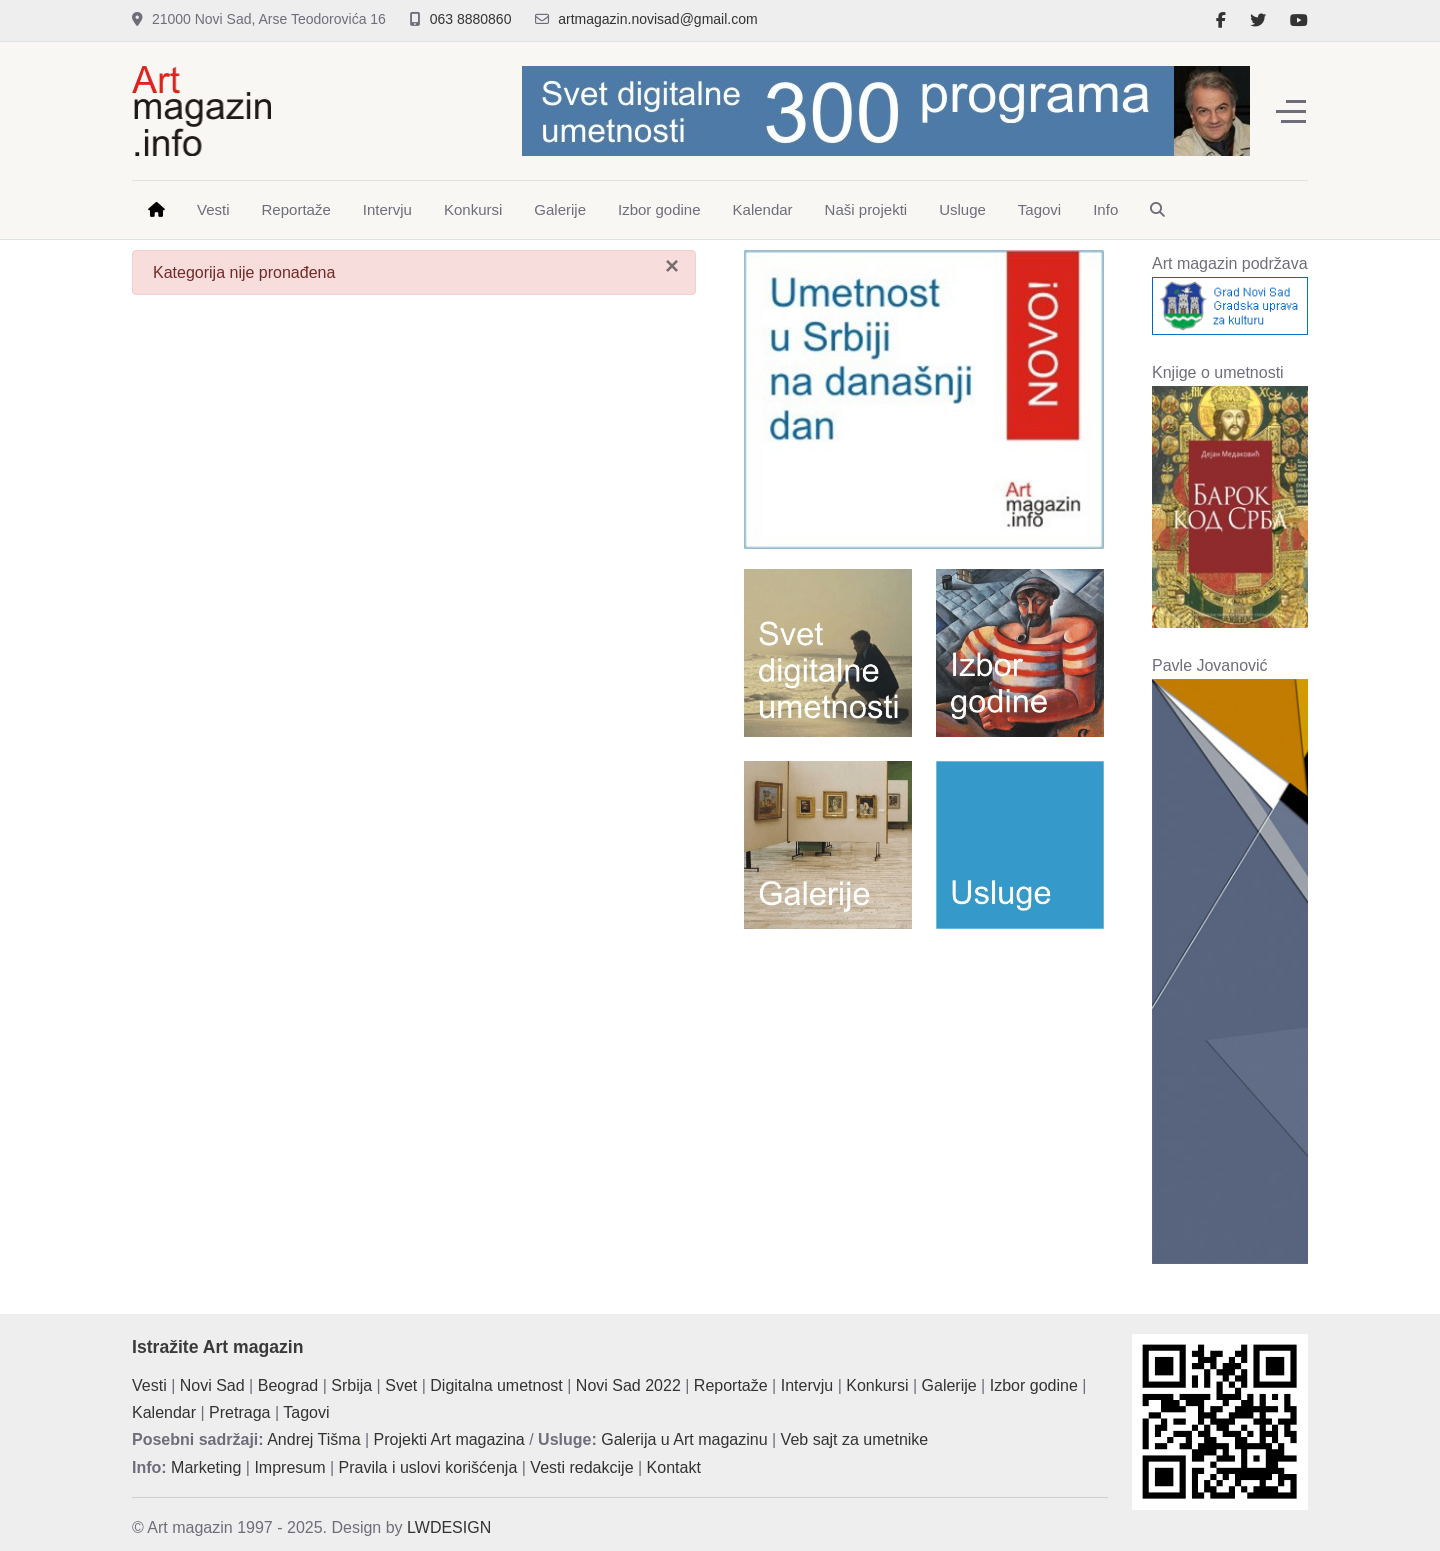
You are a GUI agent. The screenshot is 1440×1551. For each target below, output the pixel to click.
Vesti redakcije (581, 1467)
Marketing (206, 1467)
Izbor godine (1034, 1385)
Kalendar (164, 1412)
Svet (401, 1385)
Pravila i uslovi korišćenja (428, 1467)
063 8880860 (471, 19)
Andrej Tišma (313, 1439)
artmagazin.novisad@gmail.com (657, 19)
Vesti (149, 1385)
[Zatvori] (672, 266)
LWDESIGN (449, 1527)
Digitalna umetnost (496, 1385)
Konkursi (877, 1385)
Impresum (289, 1467)
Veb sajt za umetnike (855, 1439)
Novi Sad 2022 (628, 1385)
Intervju (807, 1385)
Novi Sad (212, 1385)
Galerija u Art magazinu (684, 1439)
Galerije (949, 1385)
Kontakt (674, 1467)
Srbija (351, 1385)
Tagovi (306, 1412)
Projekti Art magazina (449, 1439)
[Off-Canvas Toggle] (1291, 111)
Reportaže (731, 1385)
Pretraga (239, 1412)
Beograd (288, 1385)
